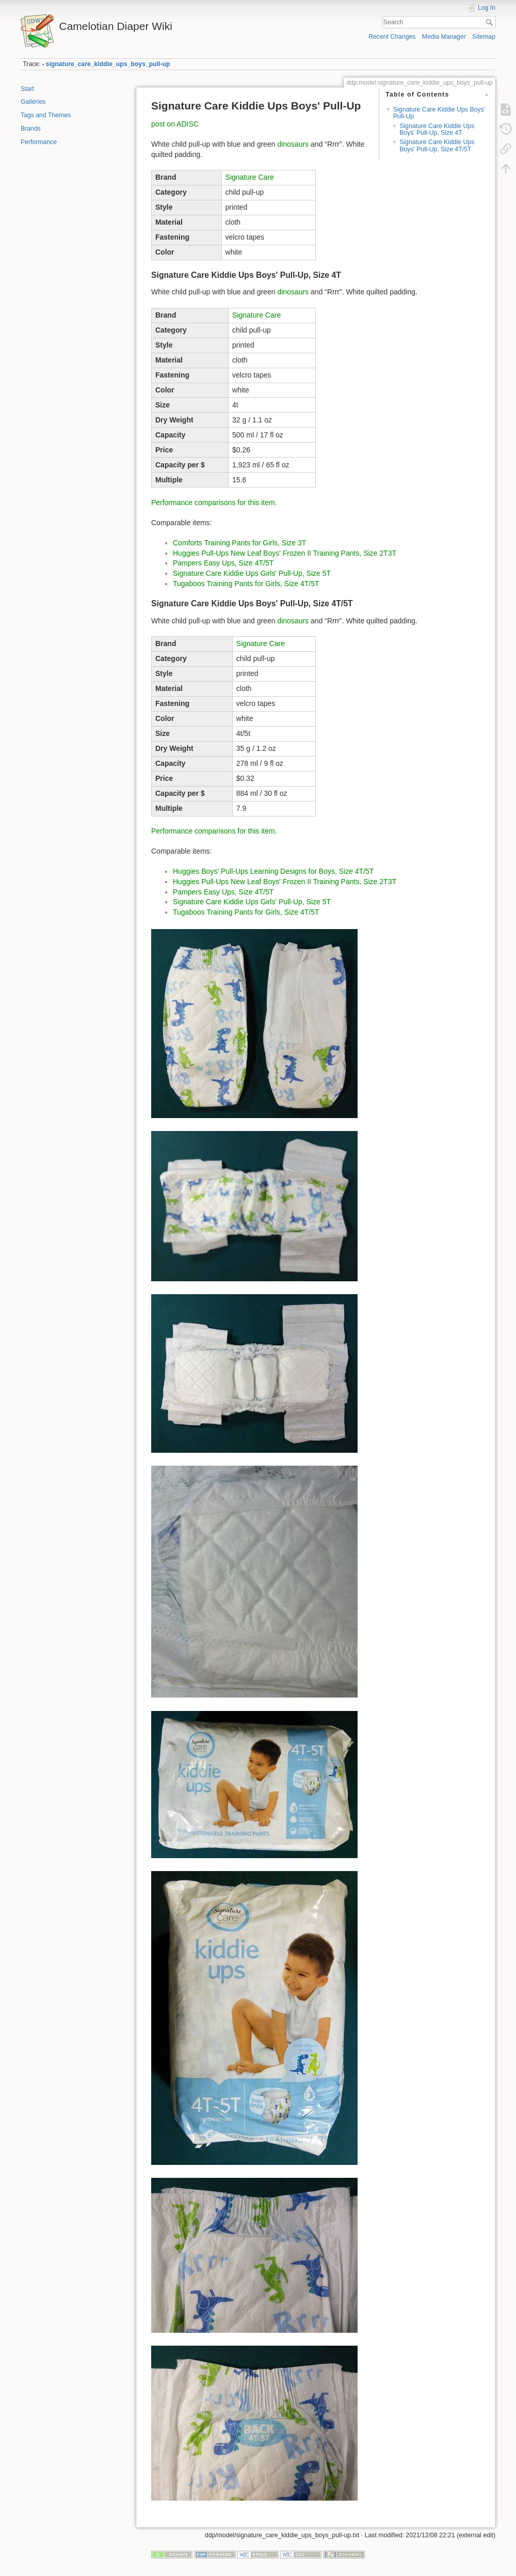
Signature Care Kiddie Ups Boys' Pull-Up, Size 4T (436, 129)
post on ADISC (175, 124)
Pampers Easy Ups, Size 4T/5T (223, 563)
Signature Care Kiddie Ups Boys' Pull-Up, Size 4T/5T (436, 145)
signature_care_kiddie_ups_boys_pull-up (108, 64)
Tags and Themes (46, 115)
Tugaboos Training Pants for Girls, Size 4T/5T (246, 583)
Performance (39, 142)
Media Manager (444, 36)
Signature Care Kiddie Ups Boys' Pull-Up (439, 113)
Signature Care (249, 177)
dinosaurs (293, 144)
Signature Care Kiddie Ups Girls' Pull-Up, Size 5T (252, 573)
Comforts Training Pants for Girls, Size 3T (239, 543)
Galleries (33, 101)
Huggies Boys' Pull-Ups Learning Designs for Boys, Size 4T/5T (273, 871)
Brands (31, 128)
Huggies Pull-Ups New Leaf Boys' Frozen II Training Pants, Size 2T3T (284, 553)
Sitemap (483, 36)
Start (27, 88)
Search (490, 22)
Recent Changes (391, 36)
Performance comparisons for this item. (214, 502)
